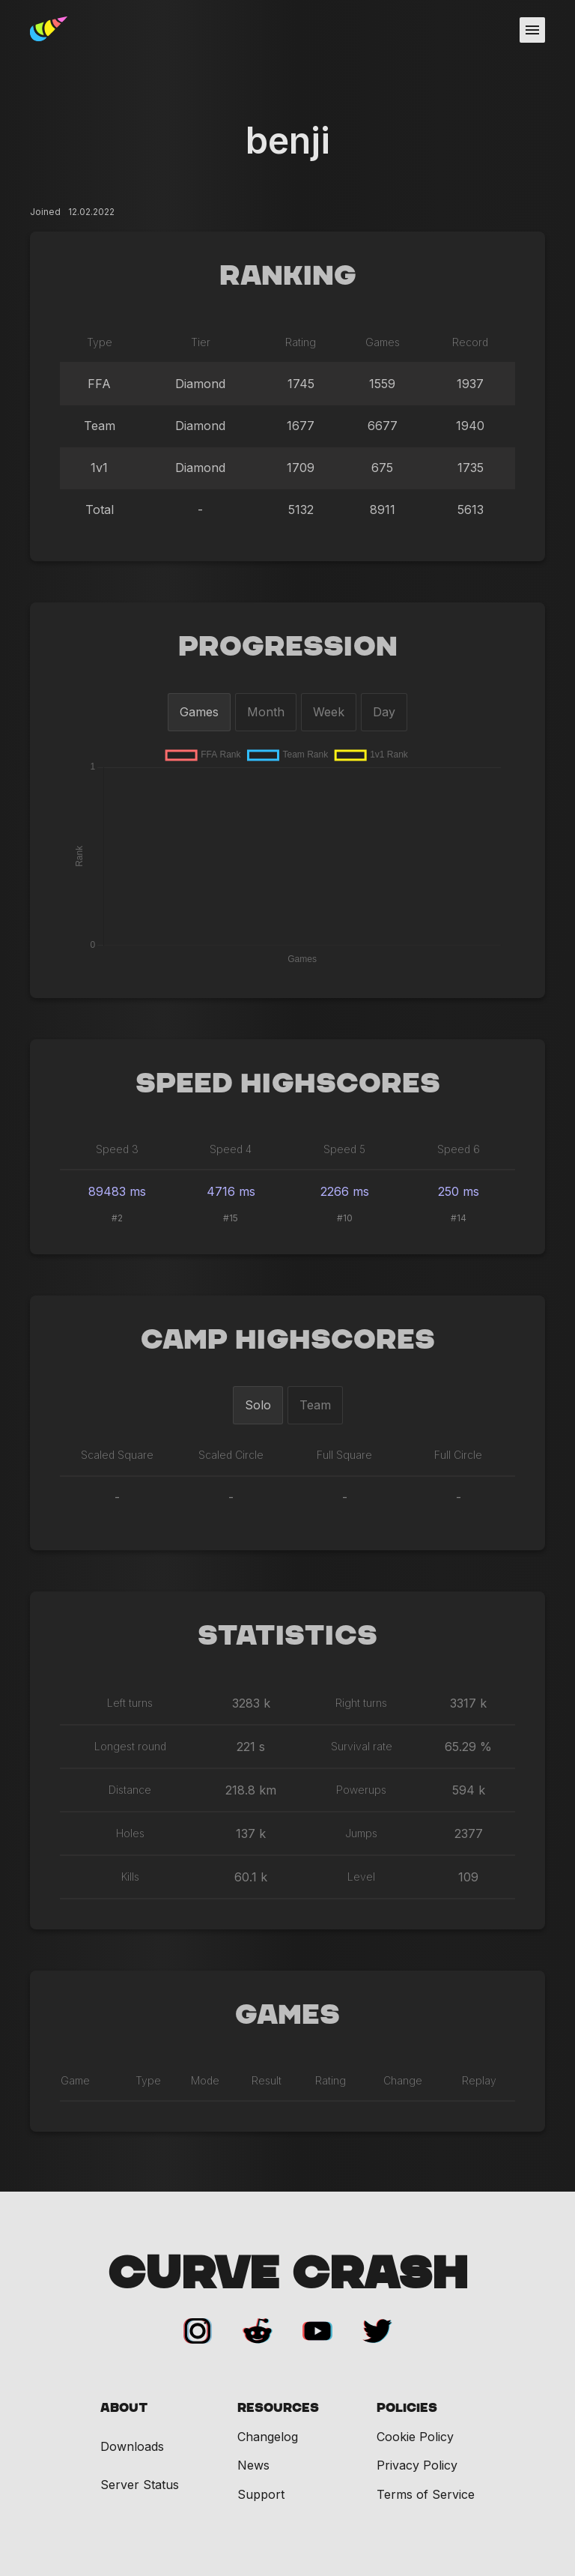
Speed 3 (117, 1149)
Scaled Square (117, 1454)
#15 (230, 1218)
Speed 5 (344, 1149)
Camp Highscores (288, 1340)
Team (315, 1404)
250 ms (458, 1191)
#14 (458, 1218)
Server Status (139, 2485)
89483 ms (117, 1191)
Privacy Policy (417, 2465)
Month (266, 711)
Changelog (267, 2436)
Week (328, 711)
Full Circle (458, 1454)
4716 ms (231, 1191)
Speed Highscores (288, 1084)
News (253, 2465)
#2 (117, 1218)
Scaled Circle (231, 1454)
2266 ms (344, 1191)
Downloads (132, 2447)
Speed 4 (231, 1149)
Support (261, 2494)
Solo (258, 1404)
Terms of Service (426, 2494)
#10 (345, 1218)
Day (384, 711)
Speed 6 (458, 1149)
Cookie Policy (415, 2436)
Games (199, 711)
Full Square (344, 1454)
